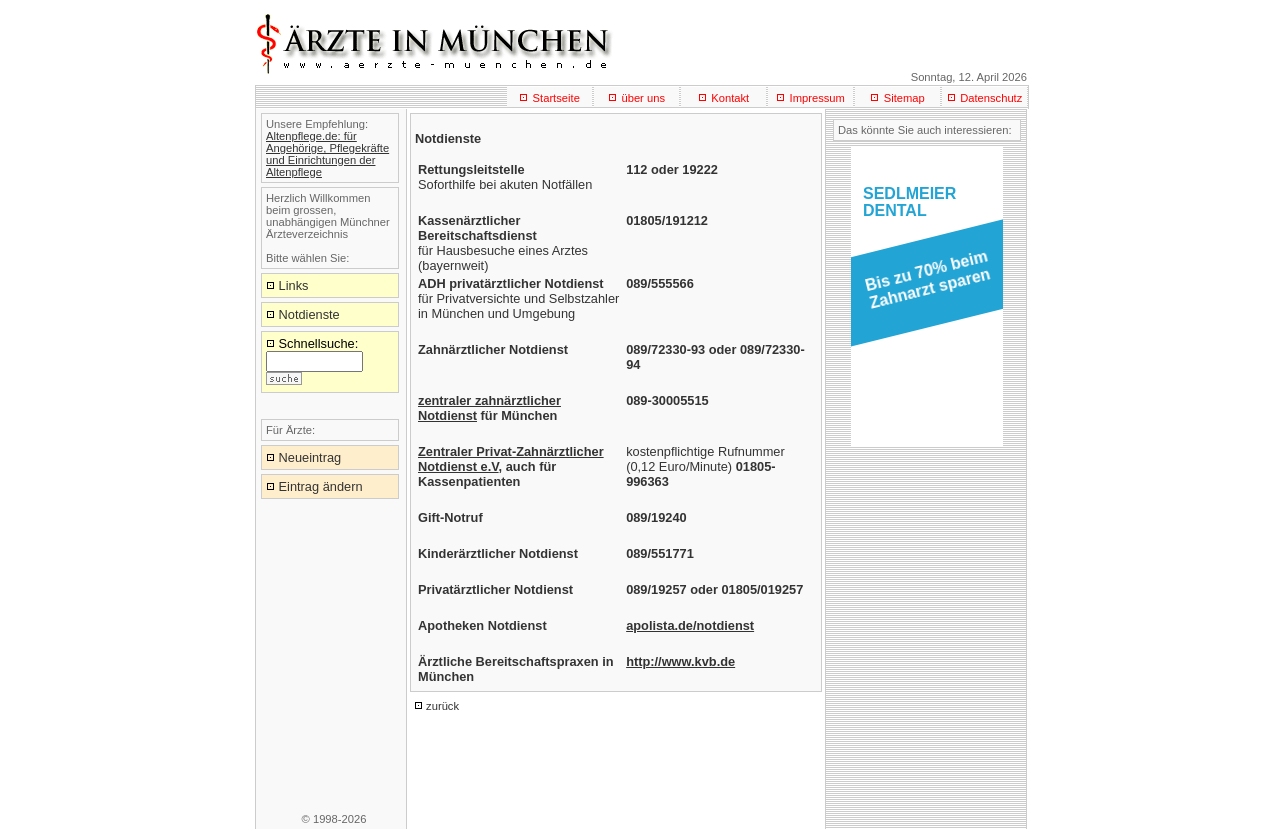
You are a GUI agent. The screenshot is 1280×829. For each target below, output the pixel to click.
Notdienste (309, 314)
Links (294, 285)
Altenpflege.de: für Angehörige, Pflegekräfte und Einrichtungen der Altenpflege (327, 154)
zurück (442, 706)
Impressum (817, 98)
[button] (923, 286)
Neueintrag (310, 457)
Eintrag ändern (321, 486)
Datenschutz (991, 98)
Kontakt (730, 98)
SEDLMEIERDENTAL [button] (909, 202)
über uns (643, 98)
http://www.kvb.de (680, 661)
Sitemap (904, 98)
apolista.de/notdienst (690, 625)
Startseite (556, 98)
